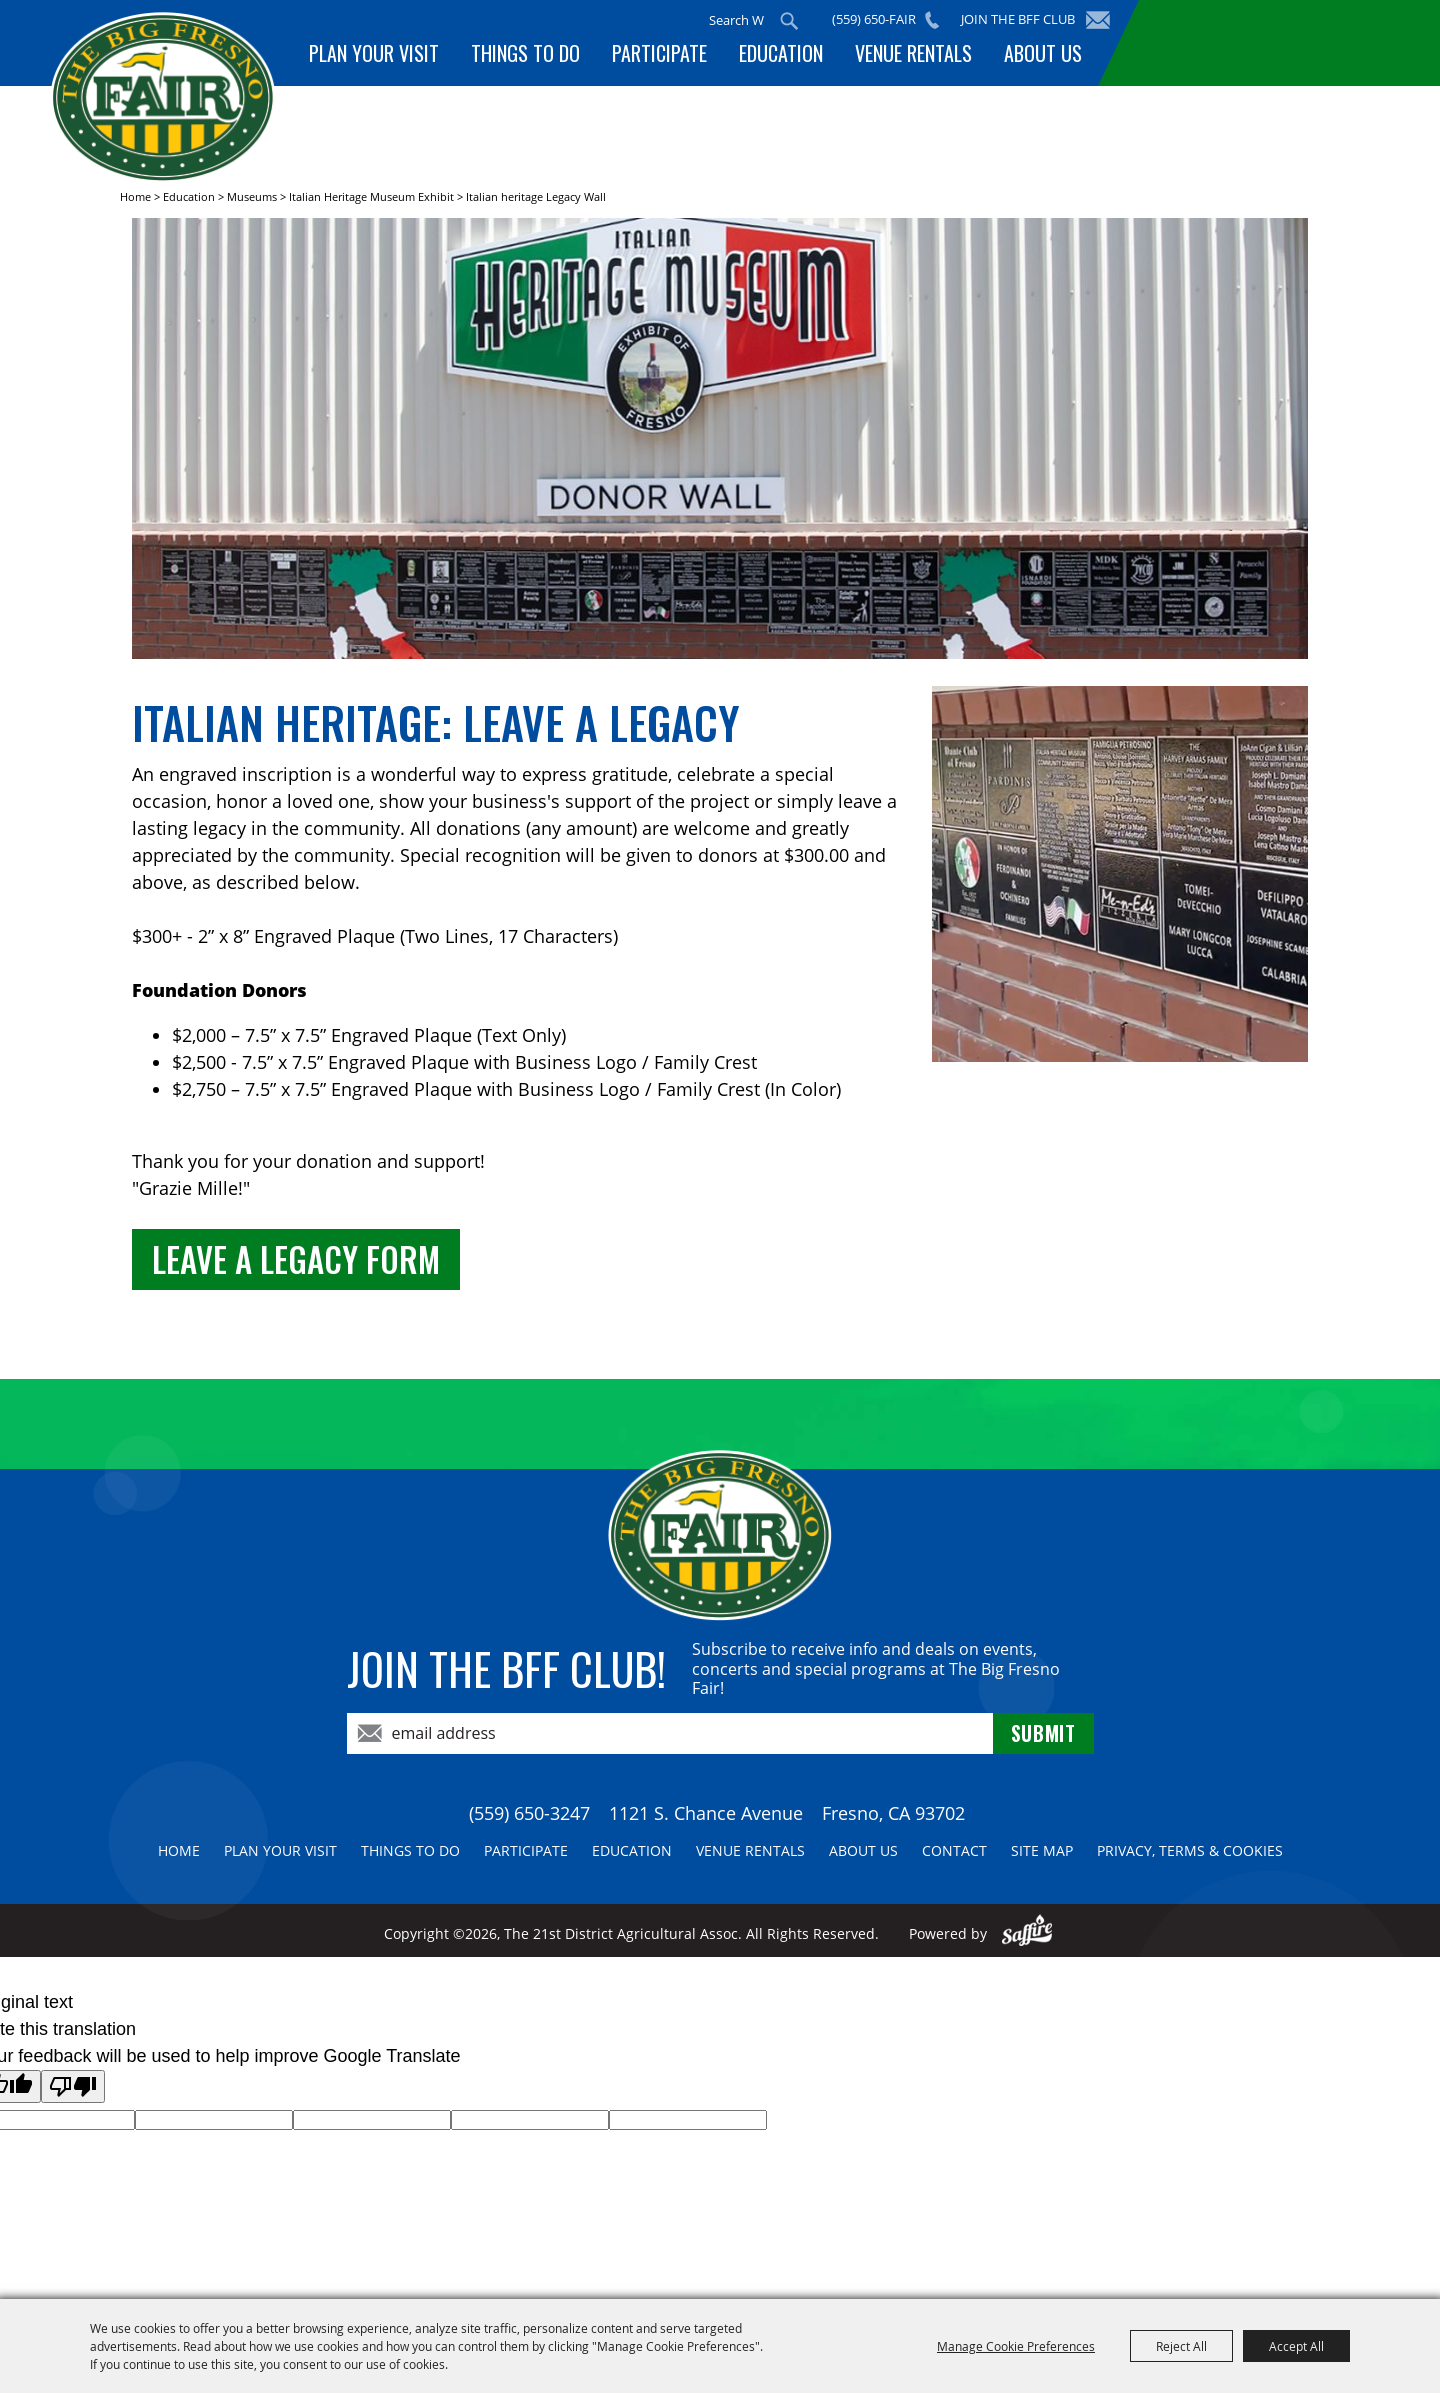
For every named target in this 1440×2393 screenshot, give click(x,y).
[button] (720, 442)
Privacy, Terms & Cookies (1190, 1850)
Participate (659, 53)
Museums (252, 196)
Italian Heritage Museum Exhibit (371, 196)
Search (789, 21)
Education (781, 53)
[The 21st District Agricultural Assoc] (163, 98)
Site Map (1042, 1850)
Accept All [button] (1296, 2346)
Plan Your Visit (374, 53)
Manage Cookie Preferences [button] (1016, 2346)
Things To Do (525, 53)
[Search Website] (736, 20)
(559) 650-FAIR (874, 19)
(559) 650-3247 (529, 1813)
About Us (1043, 53)
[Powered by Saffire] (1027, 1933)
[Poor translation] (73, 2086)
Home (135, 196)
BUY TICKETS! (1265, 42)
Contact (954, 1850)
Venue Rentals (913, 53)
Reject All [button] (1181, 2346)
